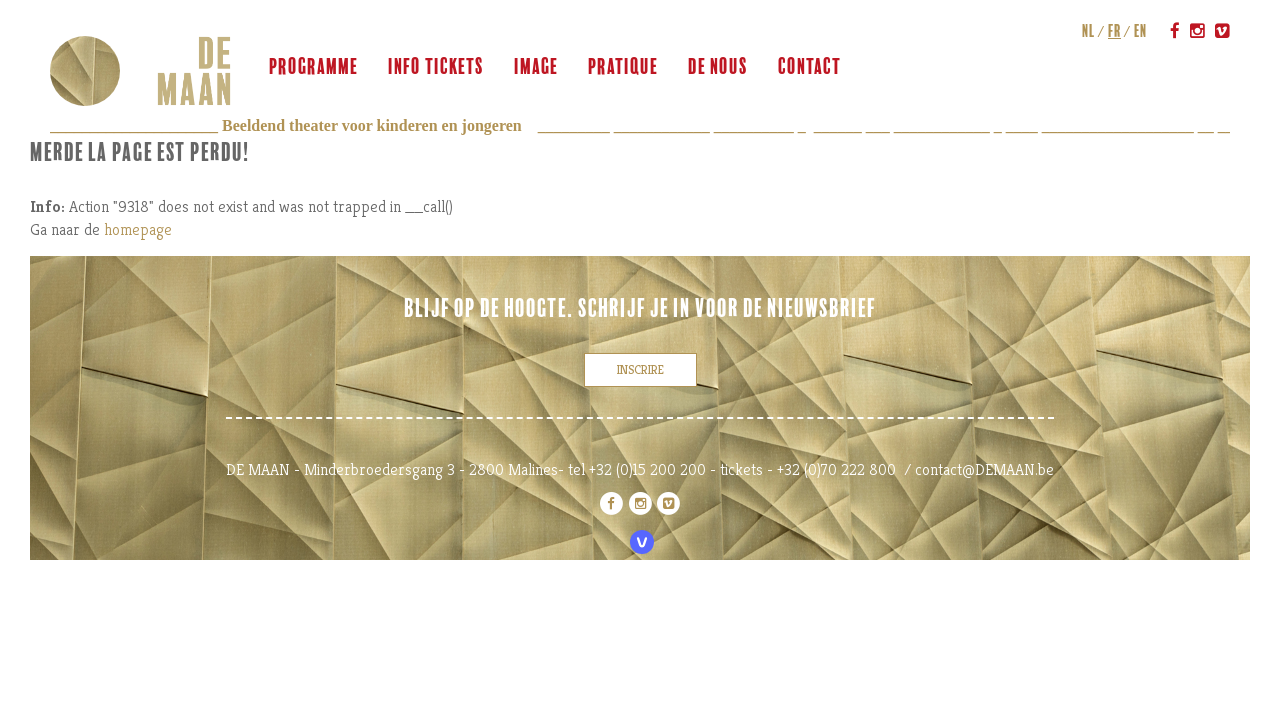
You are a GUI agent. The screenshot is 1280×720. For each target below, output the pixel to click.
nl (1088, 31)
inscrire (640, 369)
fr (1114, 31)
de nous (718, 67)
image (536, 67)
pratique (623, 67)
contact (809, 67)
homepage (138, 229)
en (1140, 31)
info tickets (436, 67)
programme (313, 67)
